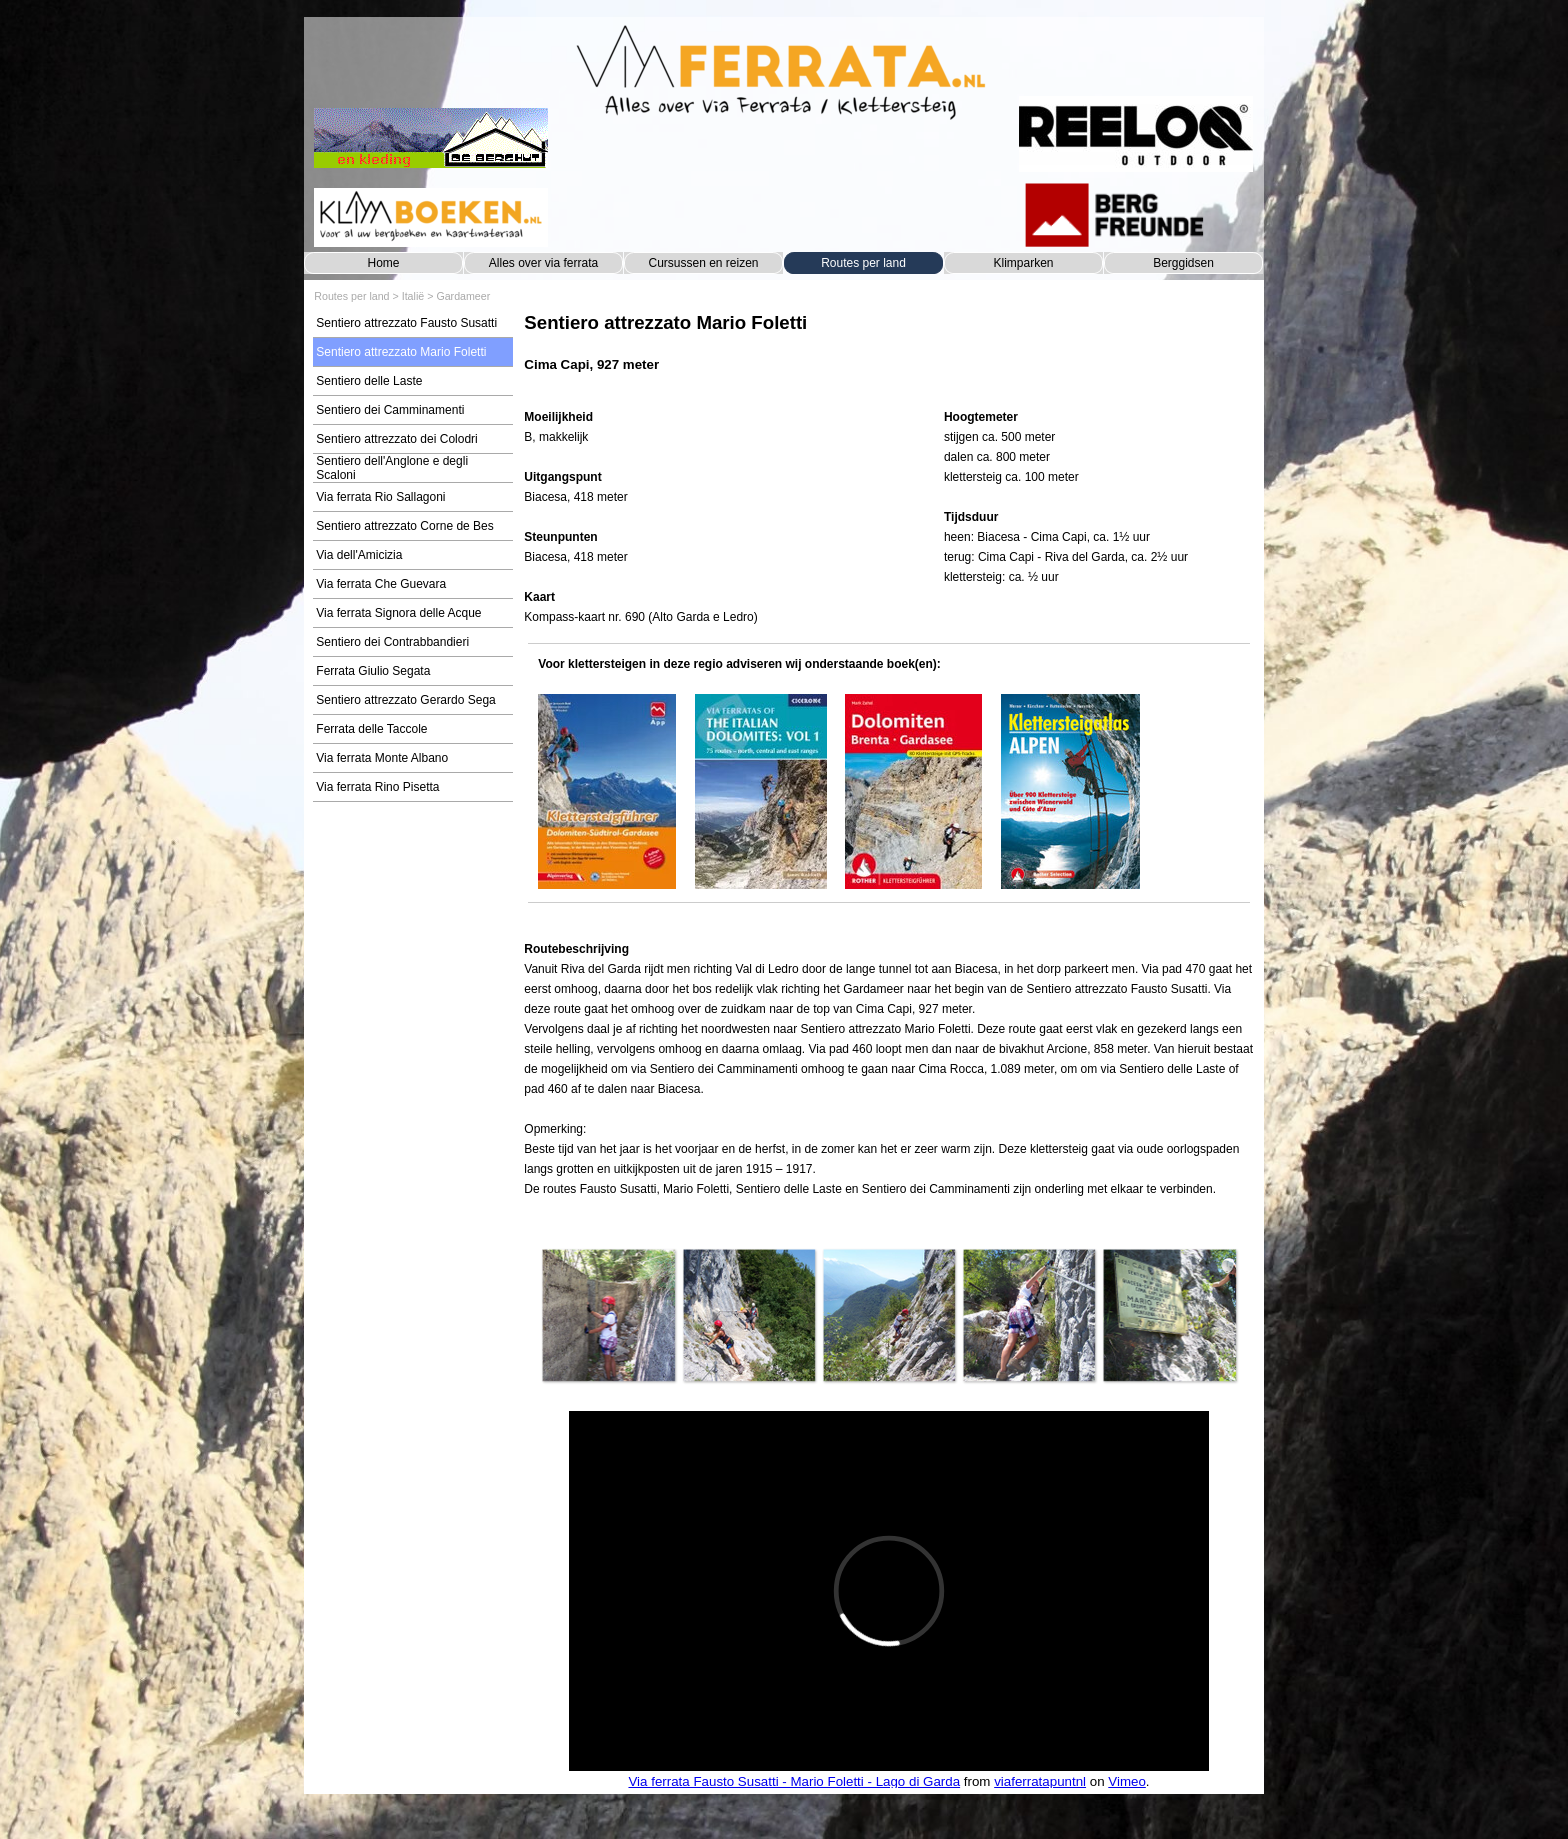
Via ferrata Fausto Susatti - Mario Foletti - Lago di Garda (794, 1781)
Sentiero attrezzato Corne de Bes (404, 526)
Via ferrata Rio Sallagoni (380, 497)
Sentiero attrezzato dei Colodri (396, 439)
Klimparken (1023, 263)
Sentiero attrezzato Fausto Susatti (406, 323)
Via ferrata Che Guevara (381, 584)
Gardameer (463, 296)
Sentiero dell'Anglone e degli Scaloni (392, 468)
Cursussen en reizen (703, 263)
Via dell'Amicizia (359, 555)
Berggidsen (1183, 263)
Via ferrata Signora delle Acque (398, 613)
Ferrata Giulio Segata (373, 671)
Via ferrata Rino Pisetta (377, 787)
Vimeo (1127, 1781)
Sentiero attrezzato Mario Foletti (401, 352)
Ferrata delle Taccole (371, 729)
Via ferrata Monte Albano (382, 758)
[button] (608, 1315)
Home (383, 263)
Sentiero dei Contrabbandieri (392, 642)
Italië (413, 296)
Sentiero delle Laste (369, 381)
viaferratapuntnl (1040, 1781)
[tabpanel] (888, 352)
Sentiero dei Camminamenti (390, 410)
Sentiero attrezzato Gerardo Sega (405, 700)
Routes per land (863, 263)
